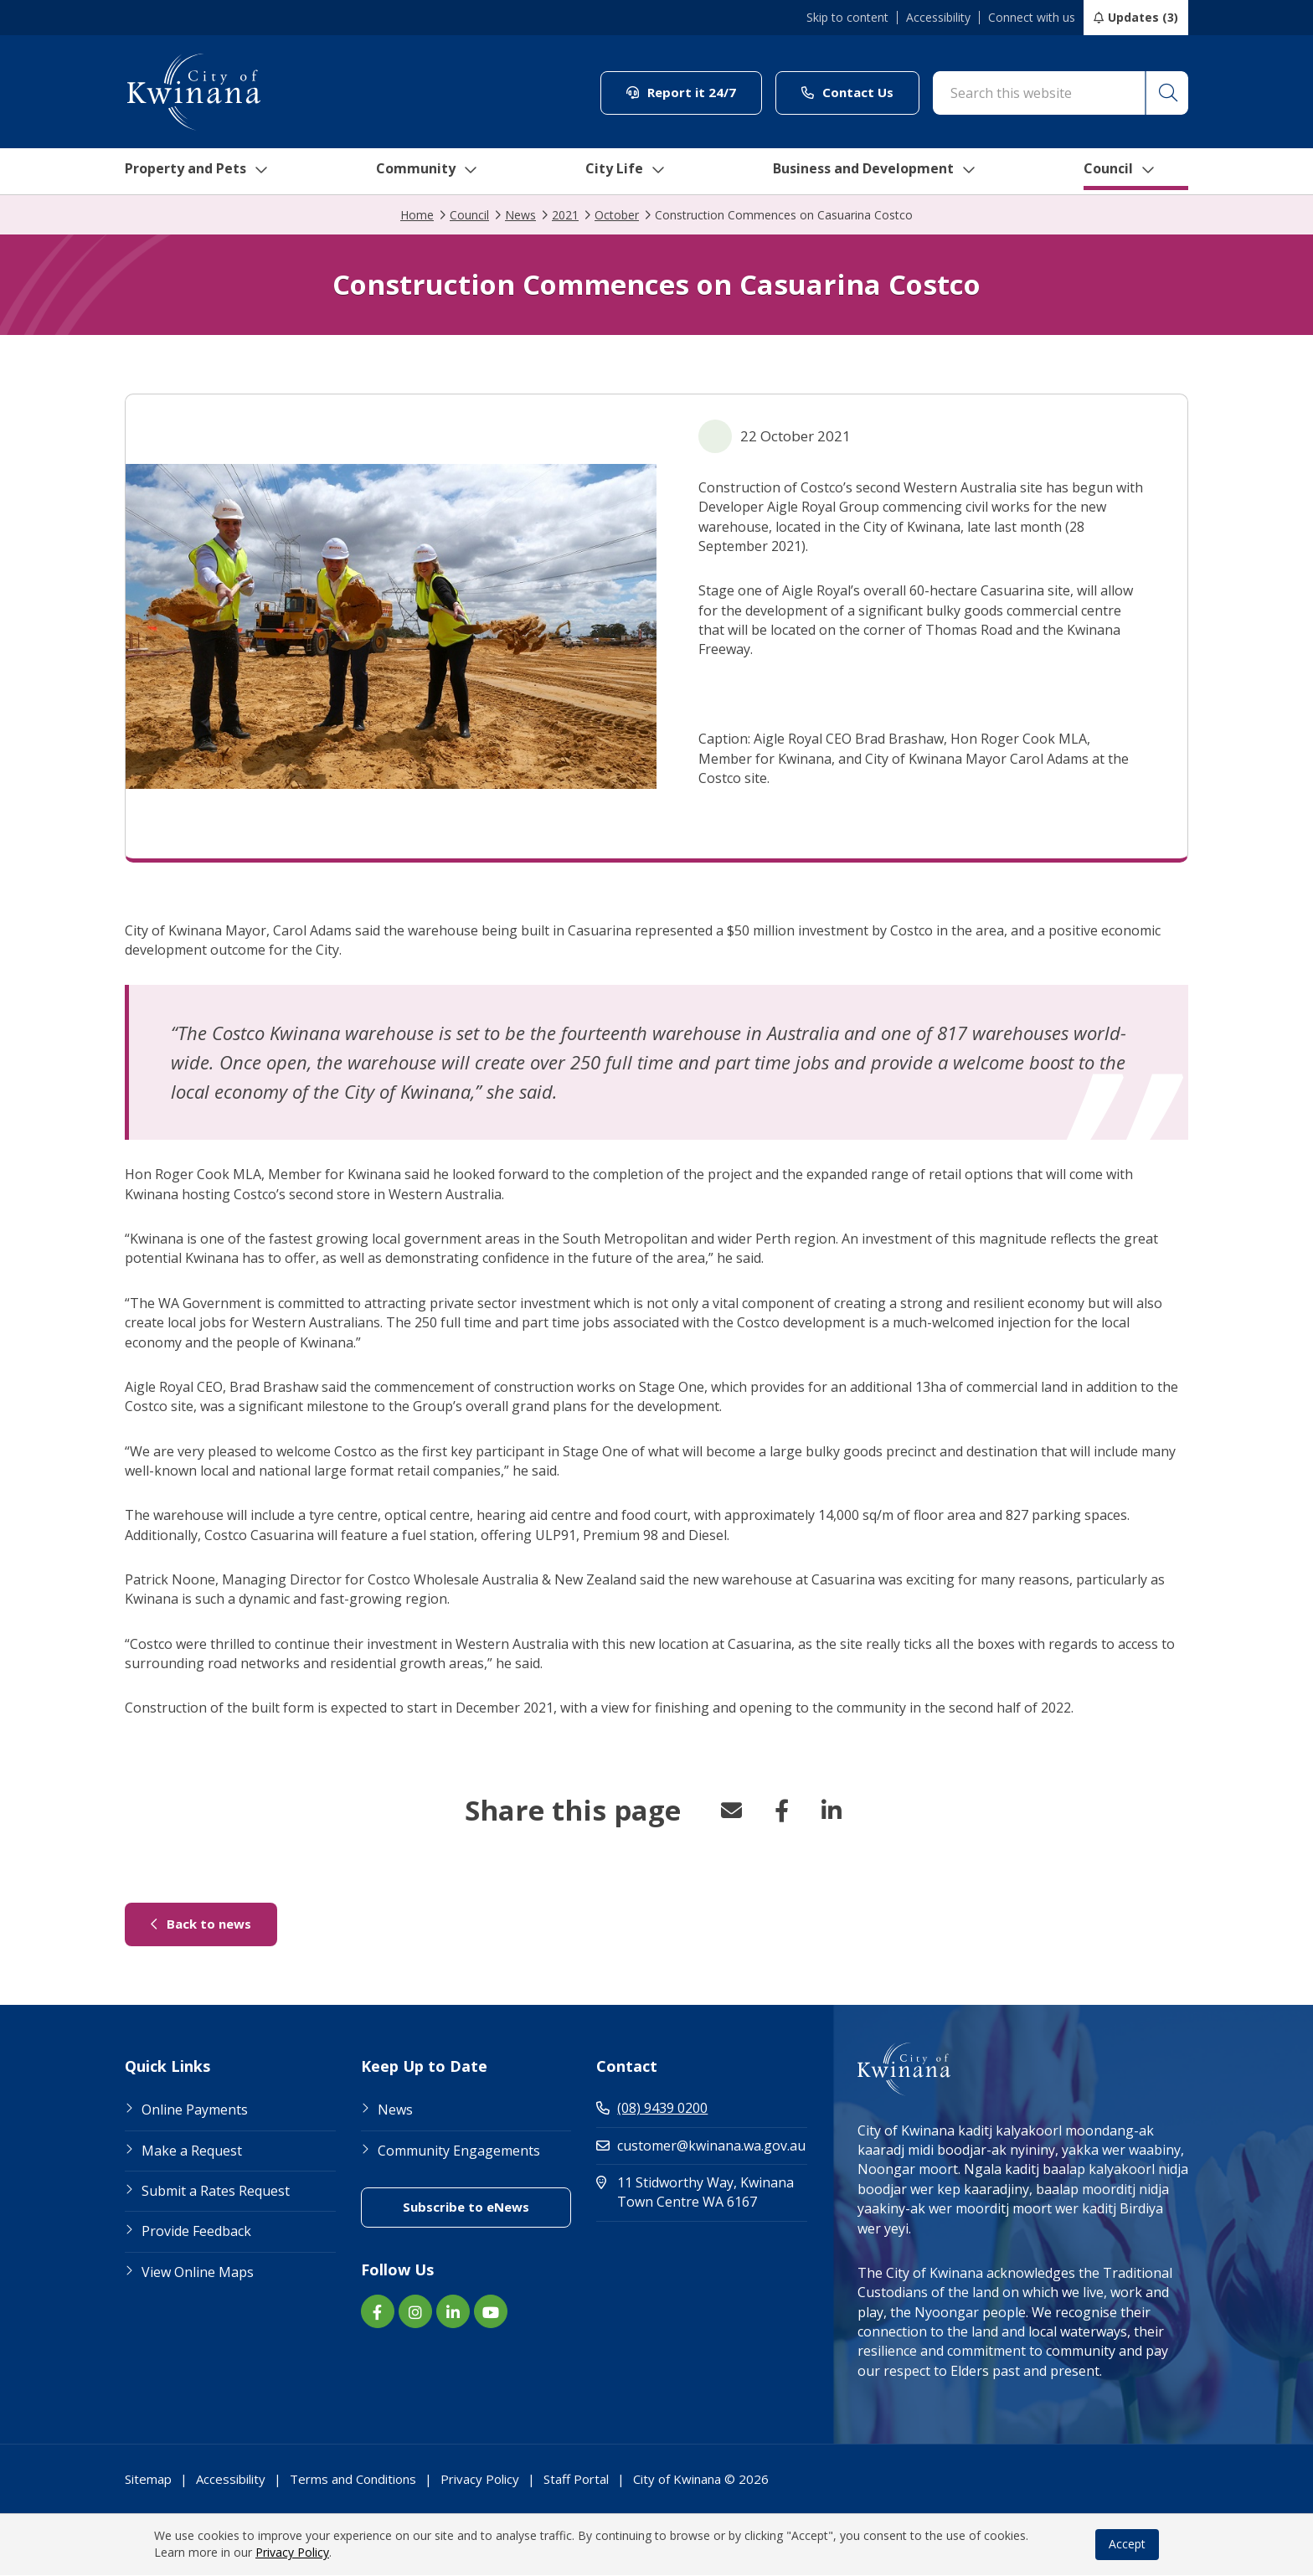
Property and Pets (194, 172)
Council (1137, 172)
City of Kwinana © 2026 (701, 2479)
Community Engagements (459, 2151)
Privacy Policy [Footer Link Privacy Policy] (479, 2479)
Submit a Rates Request (216, 2191)
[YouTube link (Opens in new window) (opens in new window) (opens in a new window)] (490, 2312)
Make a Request (192, 2151)
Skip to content (847, 17)
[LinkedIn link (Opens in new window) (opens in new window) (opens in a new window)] (453, 2312)
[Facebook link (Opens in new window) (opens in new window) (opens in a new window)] (377, 2312)
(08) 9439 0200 (652, 2108)
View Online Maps (198, 2273)
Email (731, 1811)
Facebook (781, 1811)
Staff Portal (576, 2479)
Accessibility (938, 17)
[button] (1166, 93)
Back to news (214, 1924)
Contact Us (860, 91)
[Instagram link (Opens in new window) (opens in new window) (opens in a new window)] (415, 2312)
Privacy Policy (292, 2553)
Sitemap (148, 2479)
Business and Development (885, 172)
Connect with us (1031, 17)
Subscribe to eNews (487, 2207)
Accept (1127, 2545)
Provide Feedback (196, 2232)
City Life (629, 172)
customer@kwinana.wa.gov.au (701, 2146)
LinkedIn (831, 1811)
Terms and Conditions (353, 2479)
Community (429, 172)
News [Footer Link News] (395, 2110)
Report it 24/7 (694, 91)
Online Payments (195, 2110)
